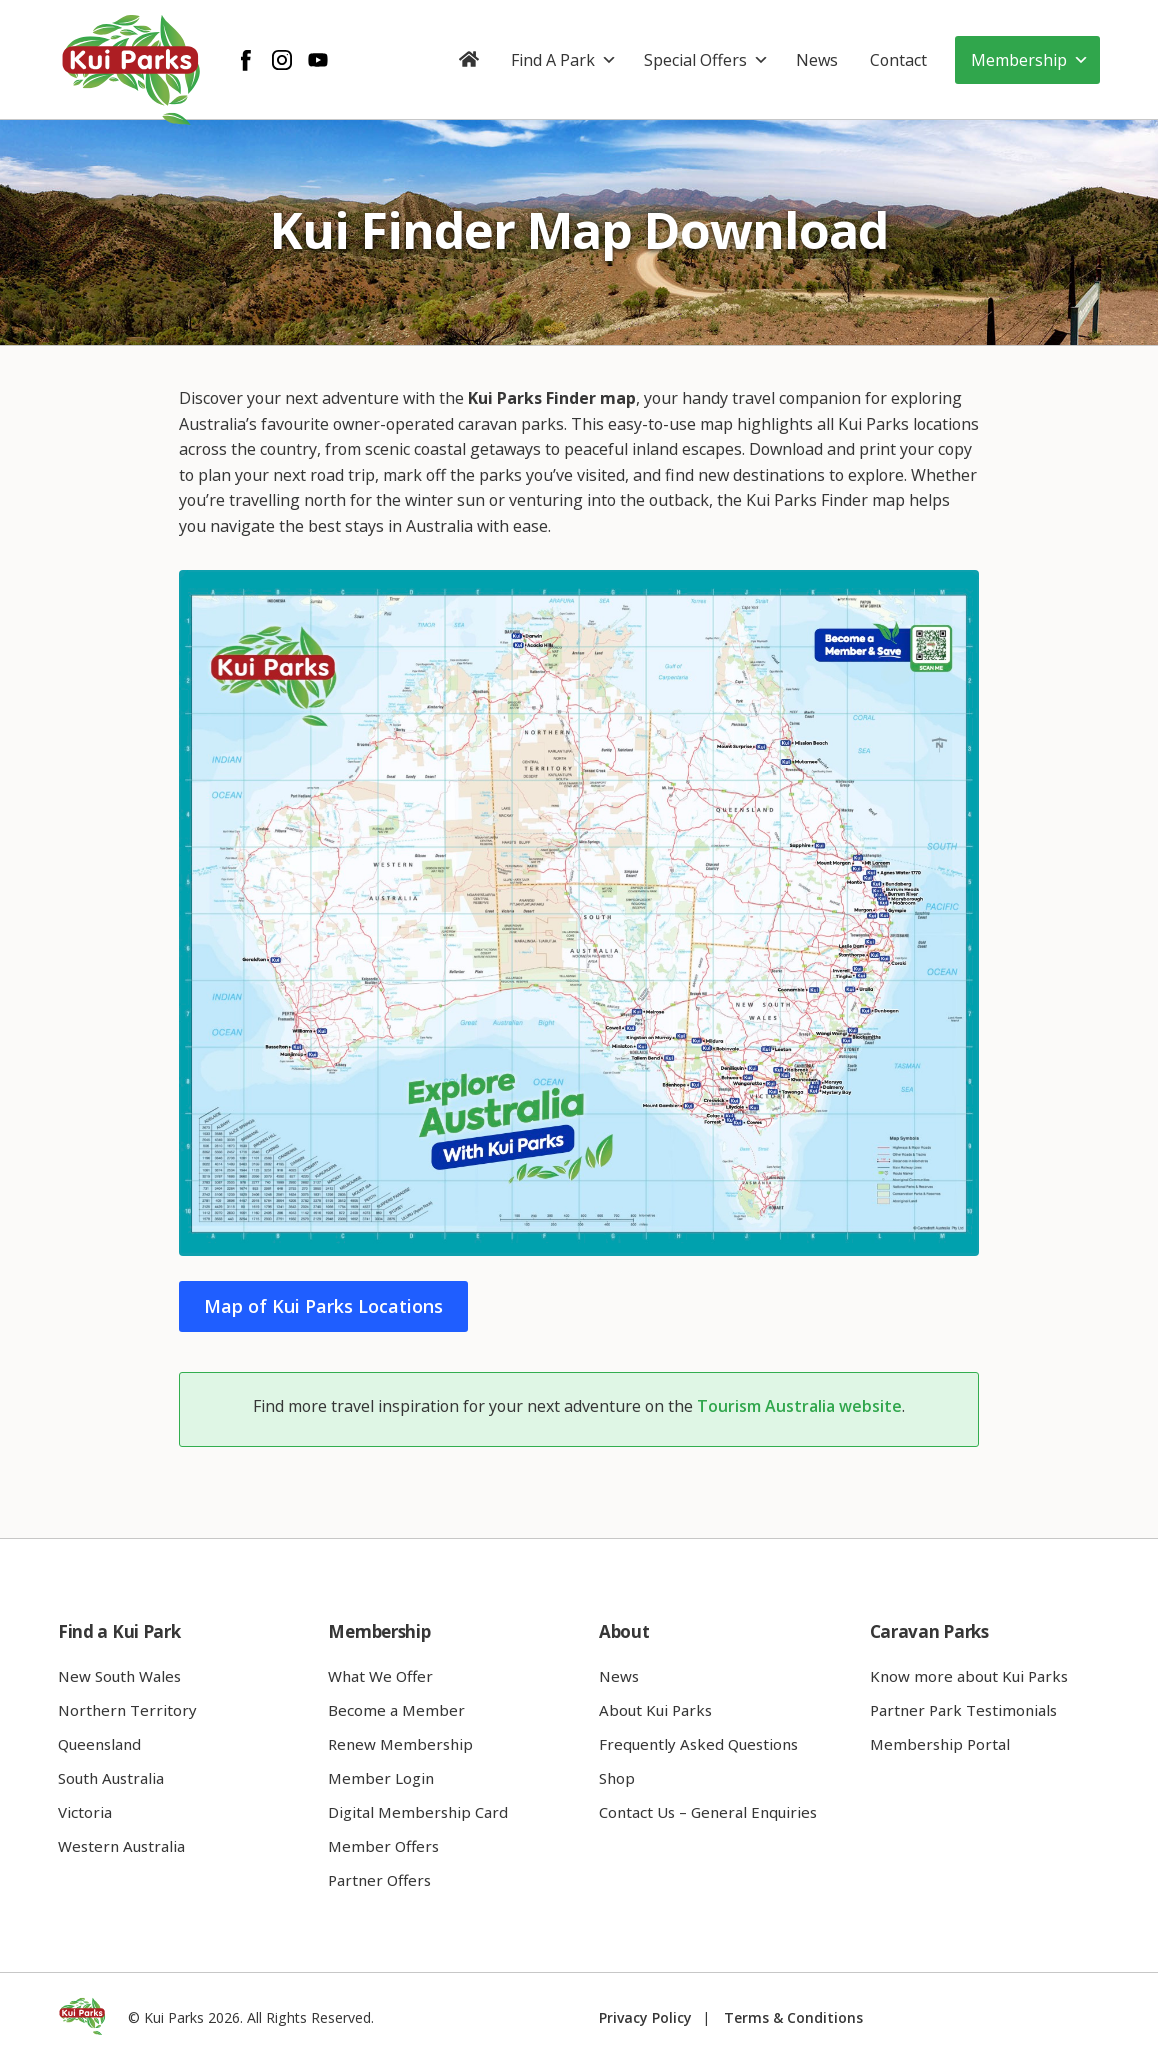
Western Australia (121, 1846)
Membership (1030, 60)
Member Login (381, 1778)
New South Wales (119, 1676)
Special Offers (706, 60)
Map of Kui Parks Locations (323, 1306)
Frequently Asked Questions (698, 1744)
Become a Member (396, 1710)
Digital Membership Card (418, 1812)
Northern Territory (127, 1710)
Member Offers (383, 1846)
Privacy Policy (645, 2017)
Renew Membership (400, 1744)
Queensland (99, 1744)
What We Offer (380, 1676)
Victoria (85, 1812)
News (817, 60)
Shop (617, 1778)
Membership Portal (940, 1744)
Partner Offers (379, 1880)
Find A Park (564, 60)
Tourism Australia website (799, 1406)
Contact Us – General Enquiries (708, 1812)
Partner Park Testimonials (963, 1710)
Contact (898, 60)
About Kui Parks (655, 1710)
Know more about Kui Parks (969, 1676)
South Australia (111, 1778)
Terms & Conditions (793, 2017)
